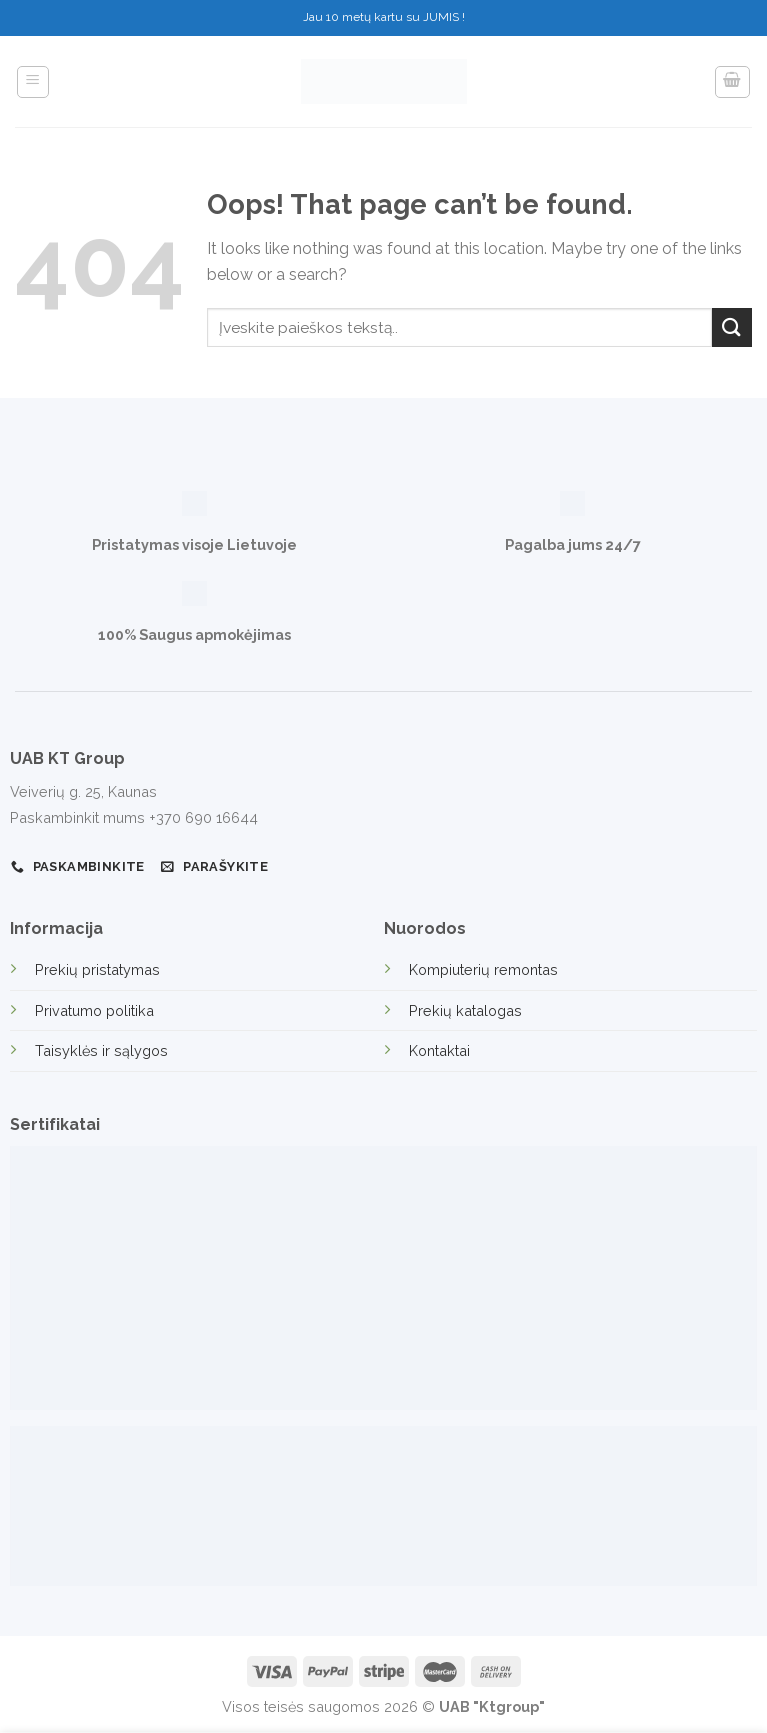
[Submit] (732, 327)
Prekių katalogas (465, 1010)
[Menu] (33, 82)
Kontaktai (439, 1050)
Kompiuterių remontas (483, 969)
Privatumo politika (94, 1010)
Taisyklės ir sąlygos (101, 1050)
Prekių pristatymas (97, 969)
